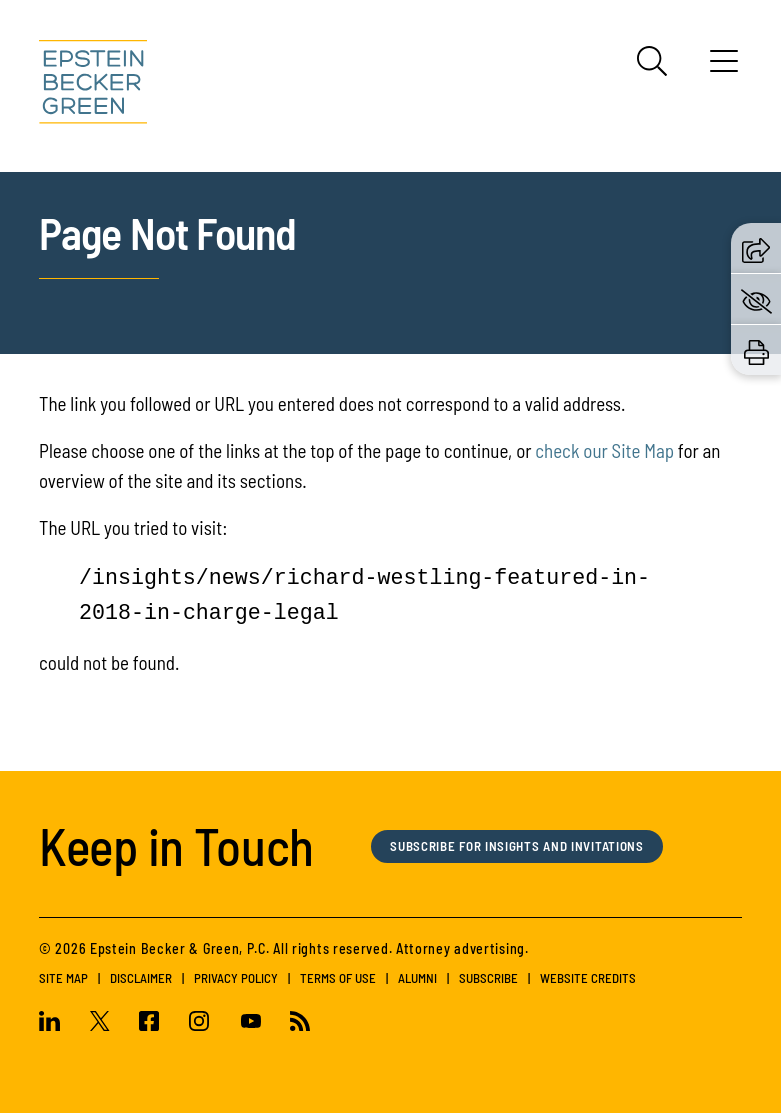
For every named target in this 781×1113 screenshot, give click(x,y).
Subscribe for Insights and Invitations (519, 846)
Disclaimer (141, 978)
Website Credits (588, 978)
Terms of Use (338, 978)
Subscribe (488, 978)
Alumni (417, 978)
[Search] (652, 61)
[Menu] (724, 68)
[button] (756, 247)
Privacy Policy (236, 978)
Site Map (63, 978)
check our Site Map (604, 450)
